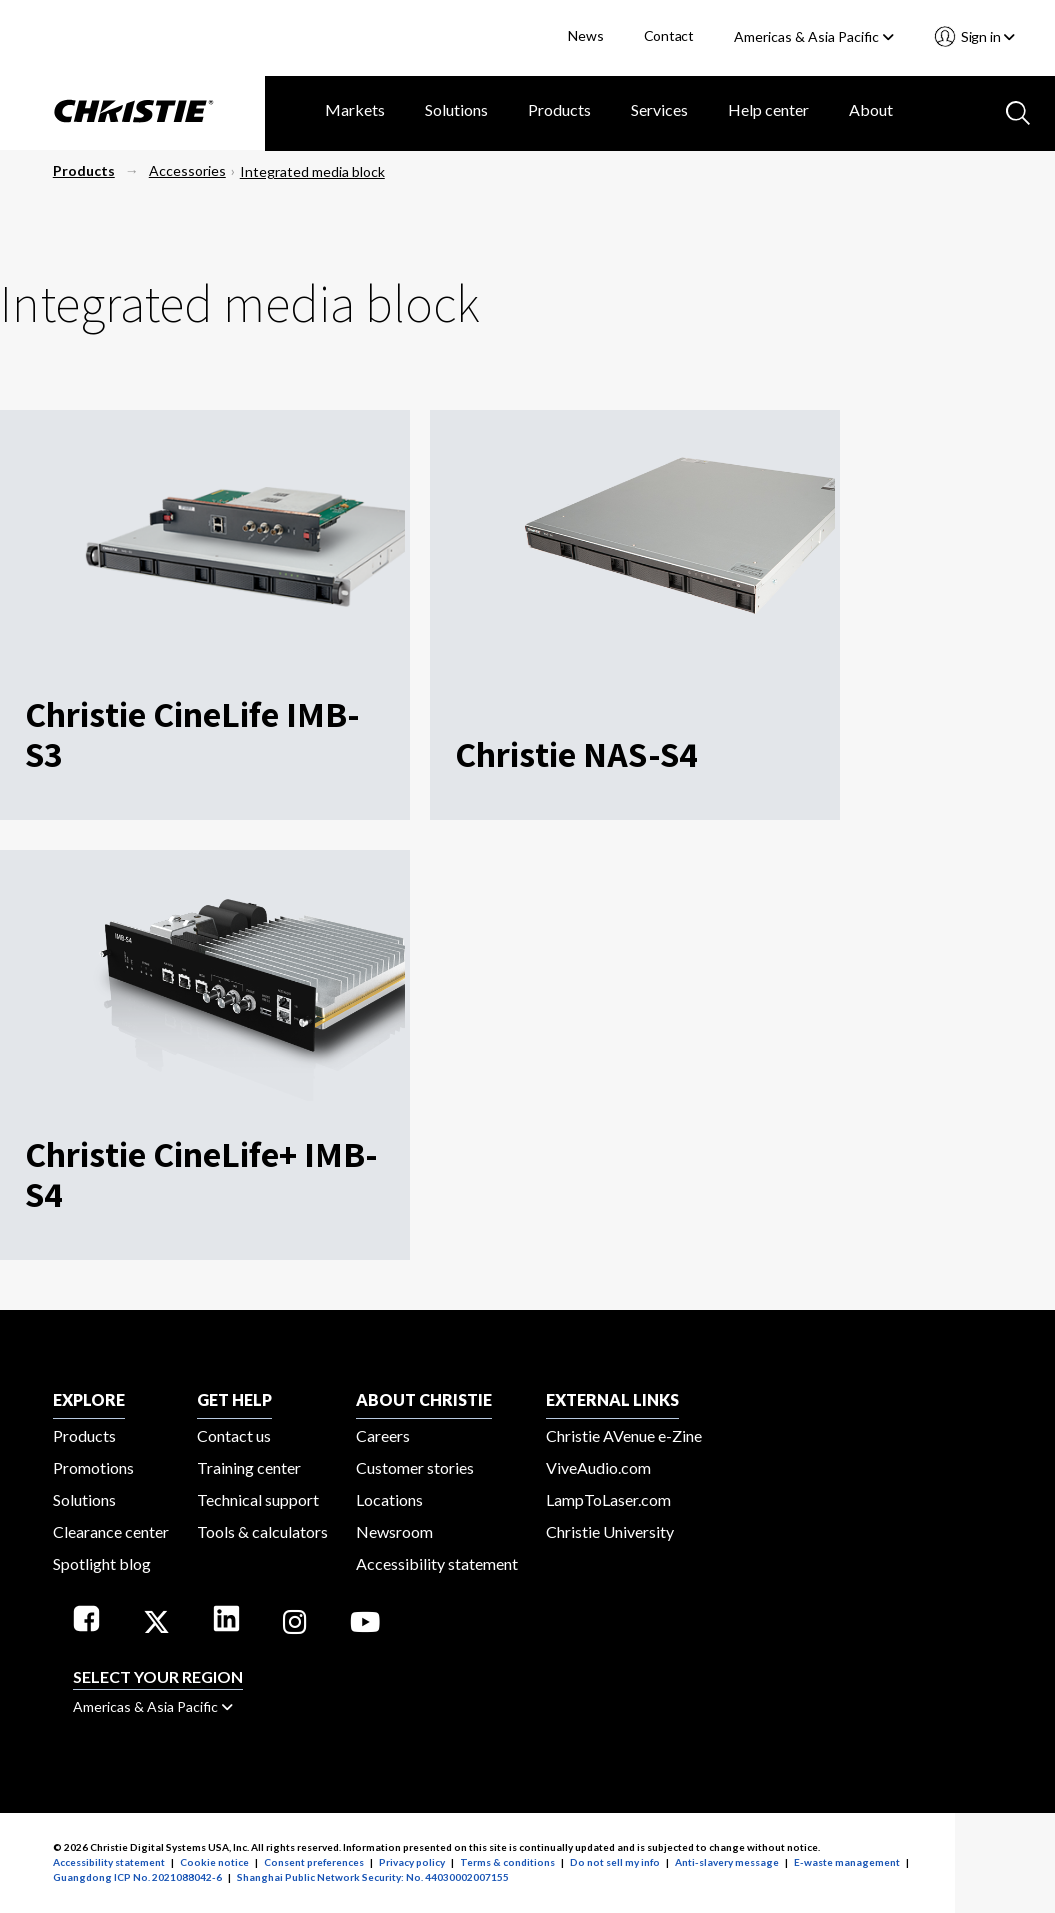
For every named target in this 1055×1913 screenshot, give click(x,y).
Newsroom (394, 1531)
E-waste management (847, 1862)
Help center (768, 109)
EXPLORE (89, 1399)
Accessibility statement (437, 1563)
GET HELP (234, 1399)
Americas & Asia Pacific (814, 36)
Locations (389, 1499)
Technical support (258, 1499)
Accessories (187, 170)
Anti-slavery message (727, 1862)
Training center (249, 1467)
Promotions (93, 1467)
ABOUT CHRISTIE (424, 1399)
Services (659, 109)
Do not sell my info (615, 1862)
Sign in (986, 36)
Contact (669, 35)
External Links (612, 1399)
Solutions (456, 109)
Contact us (234, 1435)
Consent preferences (314, 1862)
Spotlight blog (102, 1563)
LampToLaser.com (608, 1499)
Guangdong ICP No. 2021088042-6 (137, 1877)
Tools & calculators (262, 1531)
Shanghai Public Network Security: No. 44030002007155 (373, 1877)
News (585, 35)
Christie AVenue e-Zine (624, 1435)
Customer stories (415, 1467)
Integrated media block (312, 171)
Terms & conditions (507, 1862)
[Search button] (1016, 111)
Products (559, 109)
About (871, 109)
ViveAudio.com (598, 1467)
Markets (355, 109)
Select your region (158, 1676)
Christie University (610, 1531)
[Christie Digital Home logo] (132, 113)
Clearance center (111, 1531)
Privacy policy (412, 1862)
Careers (383, 1435)
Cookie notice (214, 1862)
